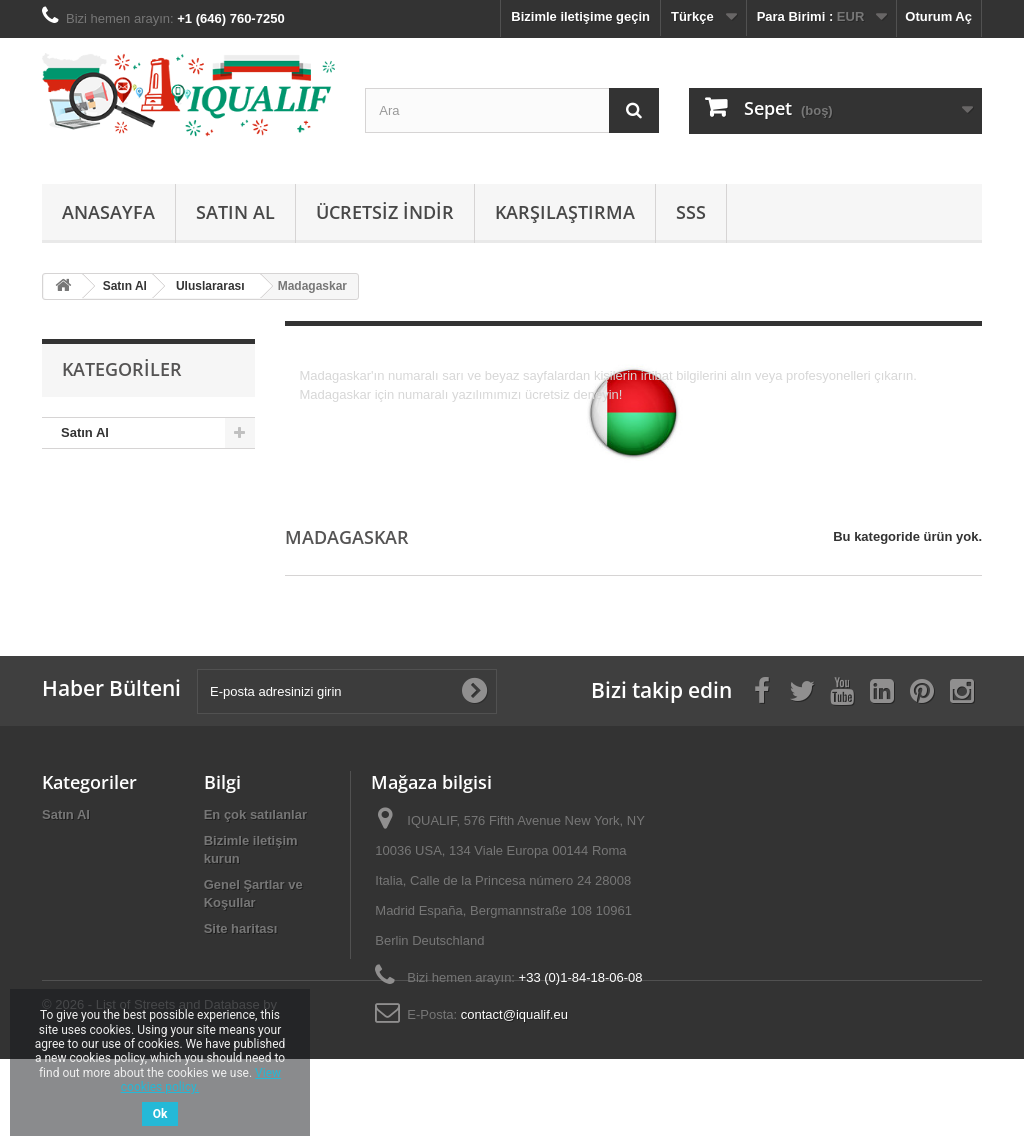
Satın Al (235, 212)
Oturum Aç (938, 16)
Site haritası (241, 928)
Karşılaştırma (565, 212)
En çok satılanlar (255, 814)
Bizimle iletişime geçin (580, 16)
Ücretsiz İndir (385, 212)
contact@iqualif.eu (514, 1014)
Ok (160, 1114)
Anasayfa (108, 212)
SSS (691, 212)
